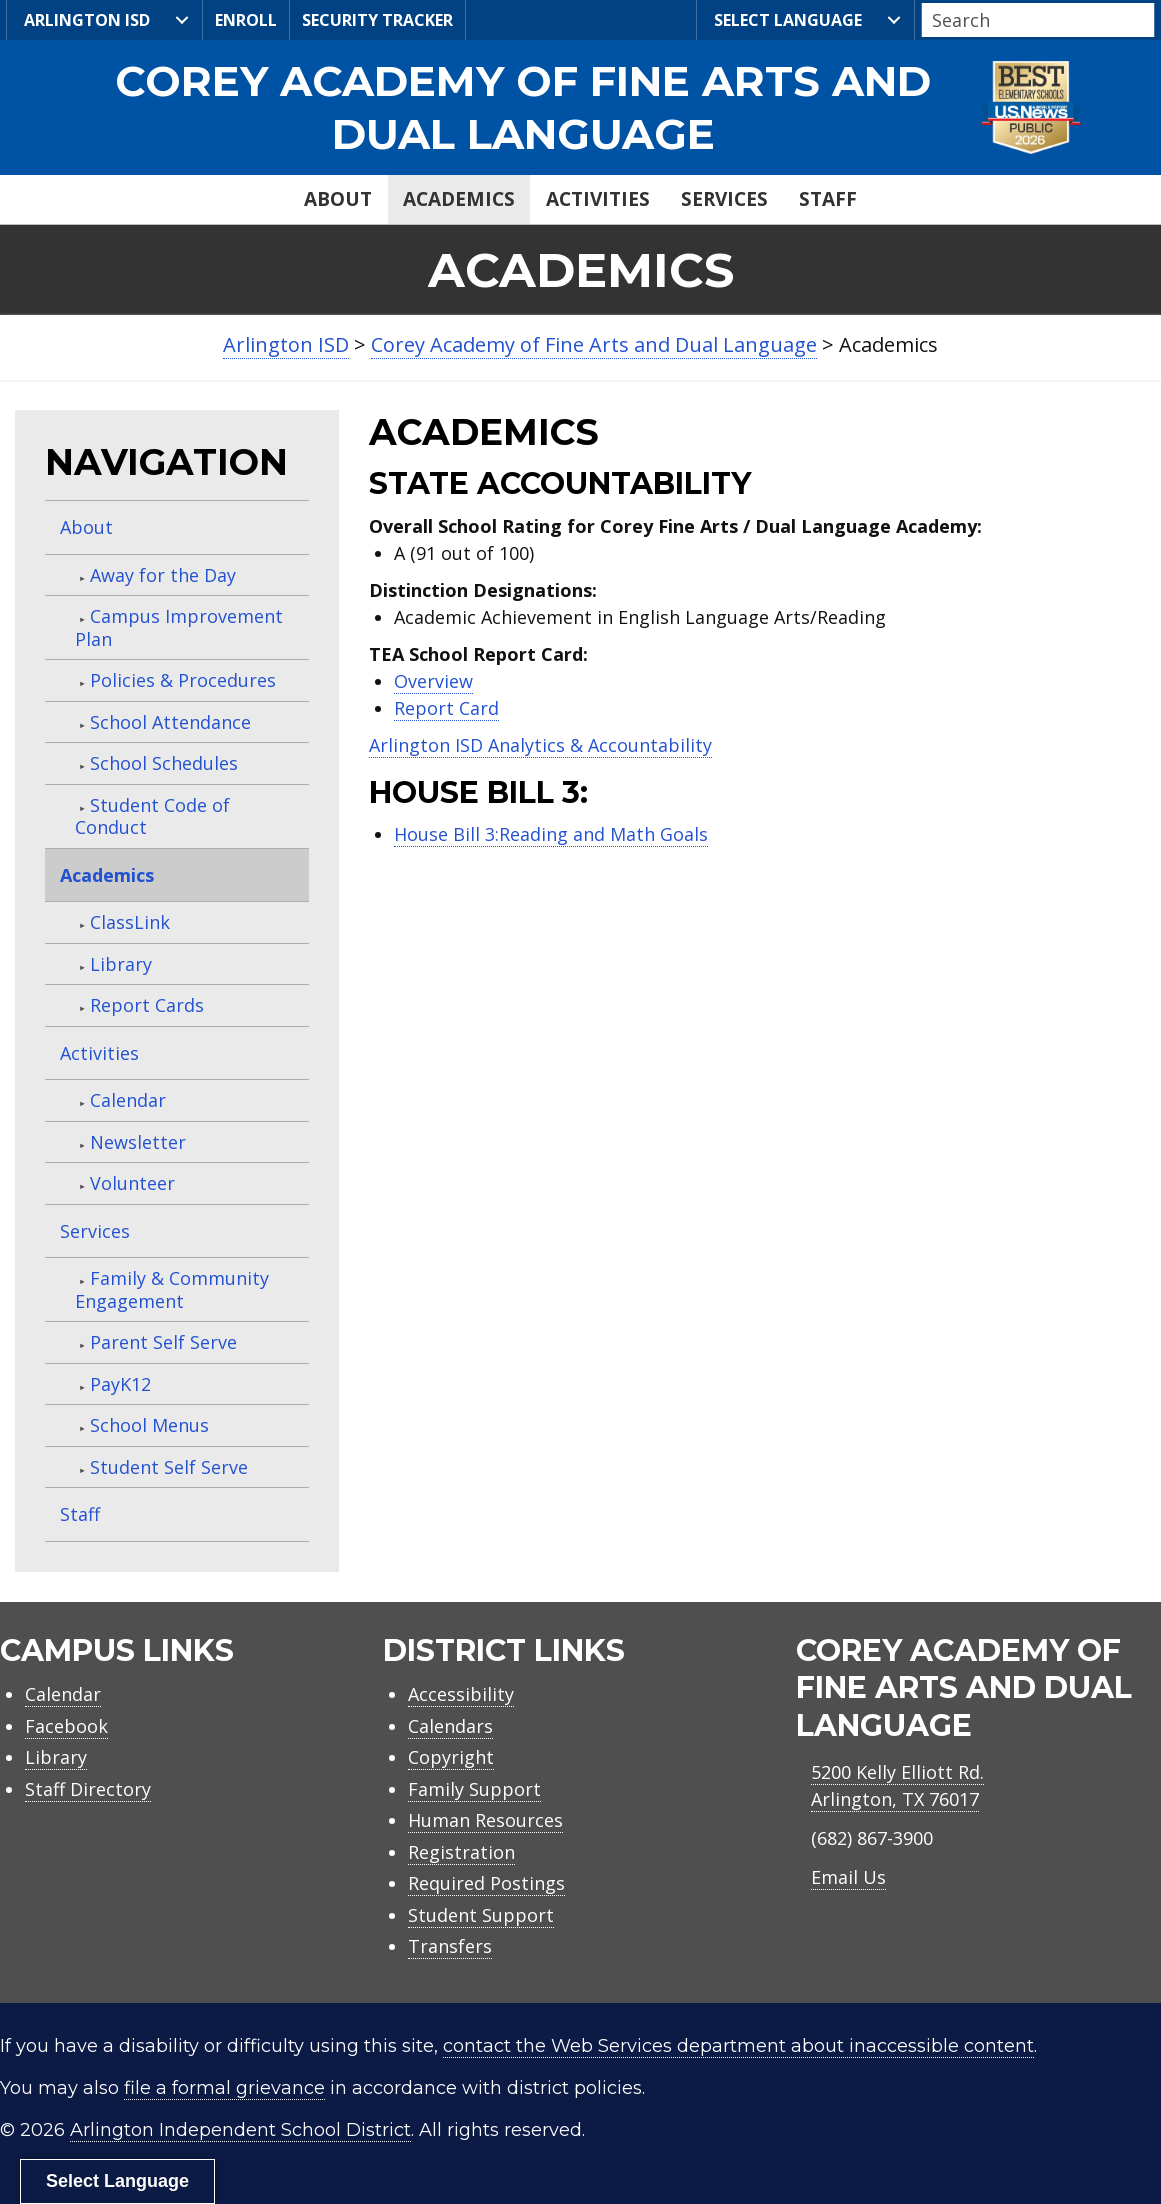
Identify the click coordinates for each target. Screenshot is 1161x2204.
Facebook (66, 1726)
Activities (598, 199)
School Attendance (170, 722)
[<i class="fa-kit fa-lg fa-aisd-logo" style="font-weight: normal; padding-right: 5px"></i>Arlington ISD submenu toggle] (182, 20)
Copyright (451, 1757)
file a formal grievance (224, 2088)
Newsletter (138, 1142)
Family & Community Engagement (172, 1289)
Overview (433, 681)
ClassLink (130, 922)
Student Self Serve (169, 1467)
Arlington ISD (84, 20)
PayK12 (120, 1384)
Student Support (481, 1915)
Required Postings (486, 1883)
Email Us (848, 1877)
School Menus (149, 1425)
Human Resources (485, 1820)
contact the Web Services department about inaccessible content (738, 2046)
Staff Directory (88, 1789)
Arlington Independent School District (240, 2130)
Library (121, 964)
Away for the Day (163, 575)
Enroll (246, 20)
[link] (581, 107)
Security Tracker (377, 20)
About (338, 199)
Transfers (450, 1946)
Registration (461, 1852)
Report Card (446, 708)
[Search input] (1033, 20)
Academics (459, 199)
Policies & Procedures (183, 680)
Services (724, 199)
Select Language (785, 20)
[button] (1149, 21)
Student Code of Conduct (152, 816)
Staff (828, 199)
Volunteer (132, 1183)
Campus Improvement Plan (179, 627)
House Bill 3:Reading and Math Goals (551, 834)
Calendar (128, 1100)
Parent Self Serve (163, 1342)
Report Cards (147, 1005)
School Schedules (164, 763)
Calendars (450, 1726)
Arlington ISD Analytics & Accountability (540, 745)
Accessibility (461, 1694)
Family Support (474, 1789)
